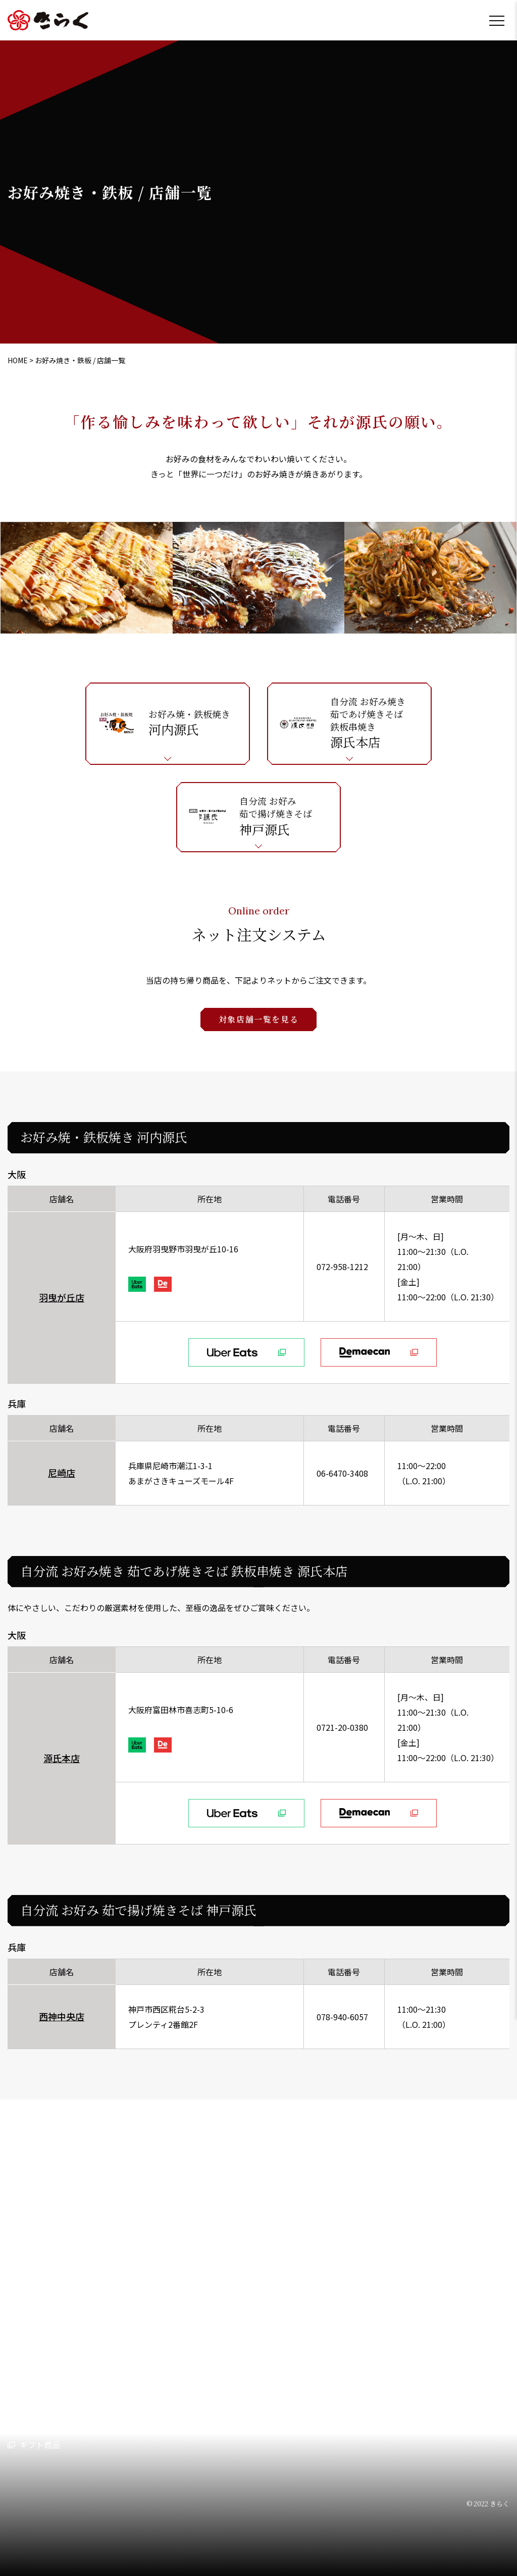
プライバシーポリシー (356, 2380)
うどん (144, 2303)
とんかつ (148, 2322)
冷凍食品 (235, 2399)
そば (227, 2342)
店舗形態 (332, 2304)
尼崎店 (61, 1472)
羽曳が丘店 (61, 1297)
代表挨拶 (34, 2303)
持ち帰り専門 (243, 2380)
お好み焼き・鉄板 (163, 2361)
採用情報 (344, 2279)
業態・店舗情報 (150, 2279)
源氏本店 (61, 1758)
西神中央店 (61, 2016)
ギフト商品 (40, 2445)
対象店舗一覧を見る (258, 1019)
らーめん (148, 2342)
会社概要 (34, 2342)
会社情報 (24, 2279)
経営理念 (34, 2322)
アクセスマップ (45, 2361)
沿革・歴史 (38, 2380)
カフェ (231, 2322)
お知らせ (332, 2329)
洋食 (227, 2361)
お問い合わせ (340, 2355)
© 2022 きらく (488, 2503)
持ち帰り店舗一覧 (40, 2419)
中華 (227, 2303)
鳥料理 (144, 2380)
